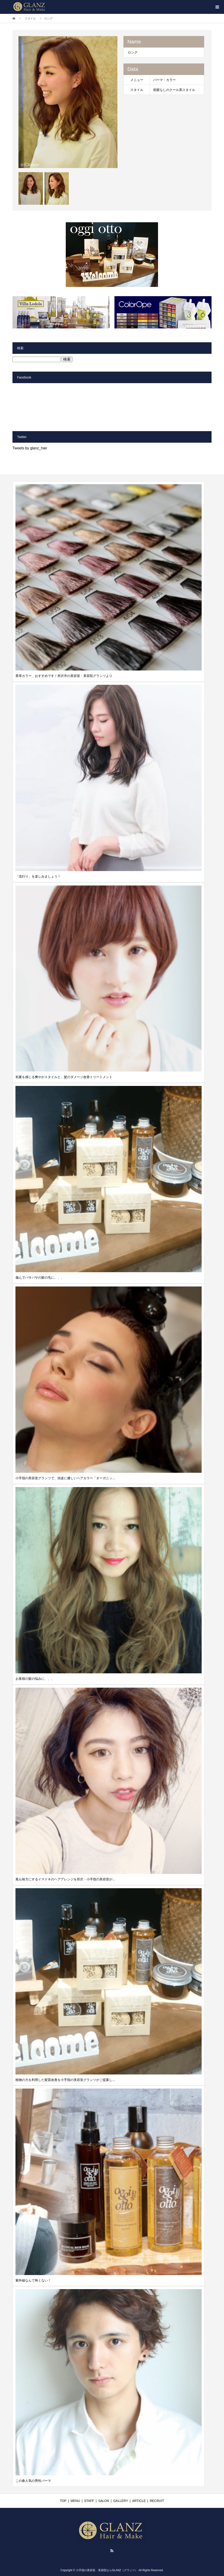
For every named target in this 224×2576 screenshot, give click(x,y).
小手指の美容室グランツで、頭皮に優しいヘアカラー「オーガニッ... (65, 1478)
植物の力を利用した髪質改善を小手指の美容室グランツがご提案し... (65, 2080)
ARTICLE (139, 2501)
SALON (103, 2501)
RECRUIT (157, 2501)
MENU (75, 2501)
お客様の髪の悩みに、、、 (34, 1678)
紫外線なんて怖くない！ (33, 2280)
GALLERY (120, 2501)
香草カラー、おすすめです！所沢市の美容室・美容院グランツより (63, 676)
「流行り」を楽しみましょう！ (38, 876)
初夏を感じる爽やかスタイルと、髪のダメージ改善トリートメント (63, 1077)
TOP (63, 2501)
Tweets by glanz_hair (29, 448)
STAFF (89, 2501)
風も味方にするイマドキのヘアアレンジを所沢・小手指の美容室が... (65, 1879)
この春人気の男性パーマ (33, 2481)
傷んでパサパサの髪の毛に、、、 (39, 1277)
